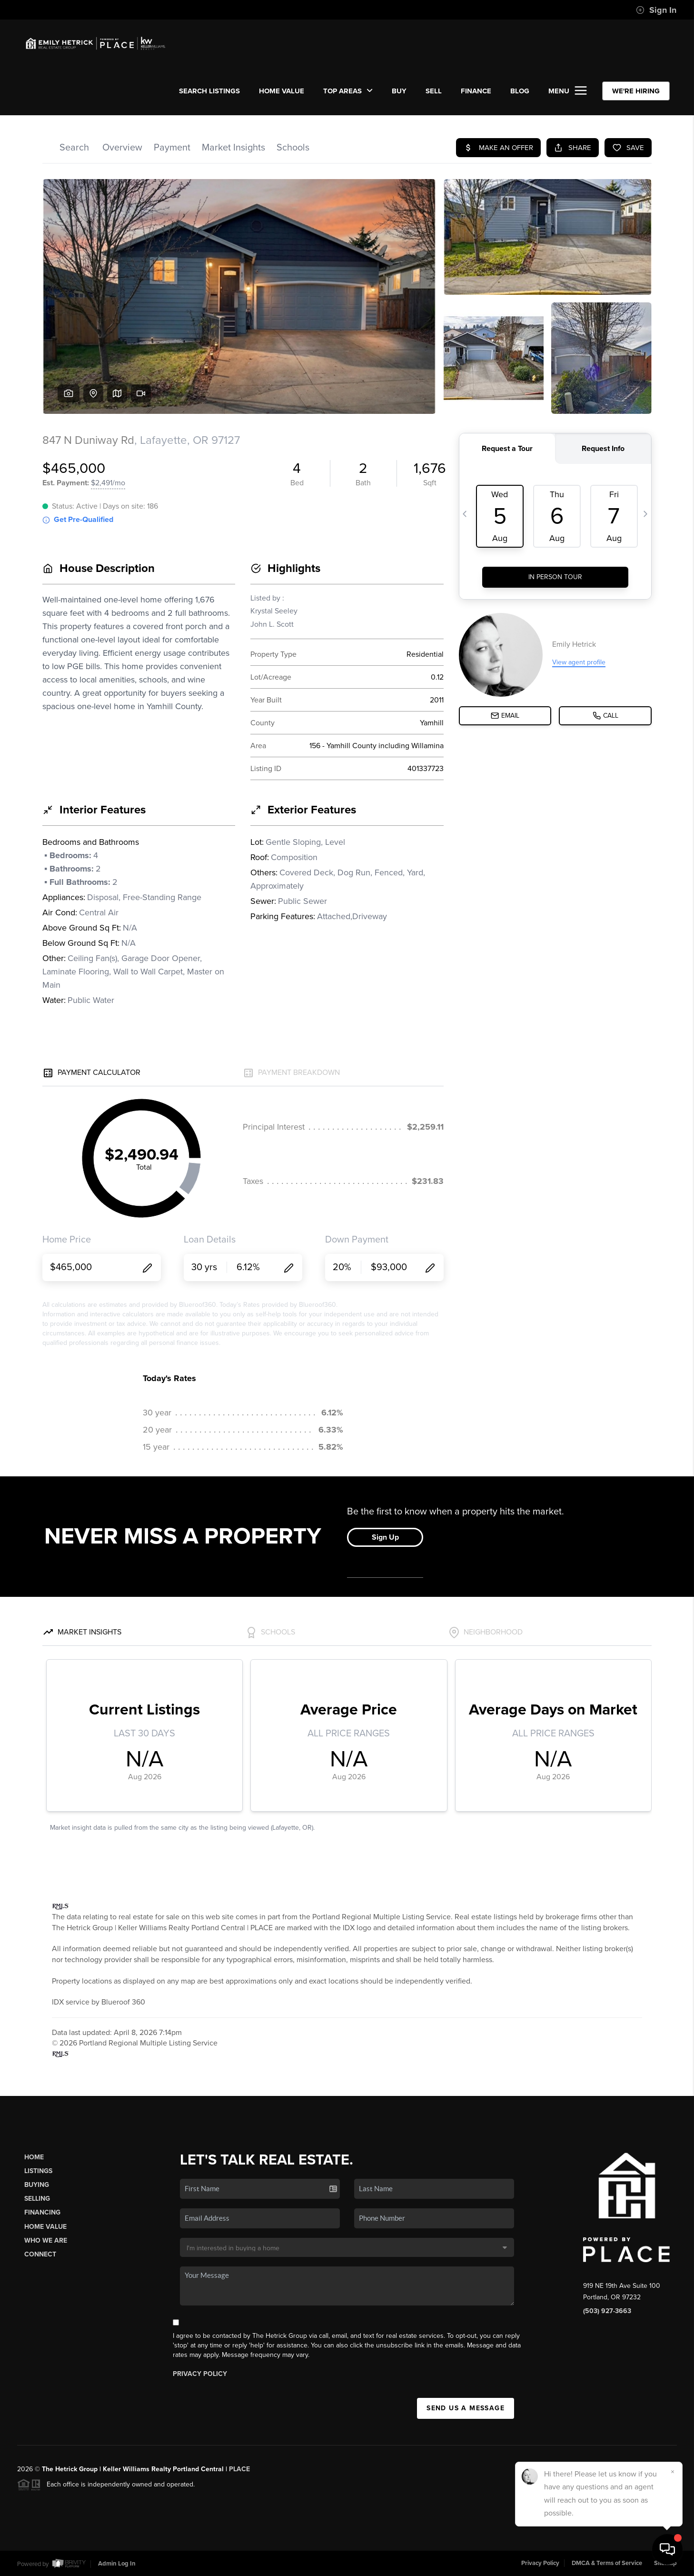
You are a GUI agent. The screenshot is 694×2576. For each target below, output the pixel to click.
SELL (434, 91)
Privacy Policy (200, 2374)
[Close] (672, 2472)
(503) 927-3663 (607, 2311)
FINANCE (476, 91)
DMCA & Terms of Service (607, 2563)
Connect (40, 2254)
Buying (36, 2185)
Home (34, 2157)
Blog (519, 91)
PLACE (239, 2469)
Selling (37, 2199)
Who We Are (45, 2240)
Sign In (656, 10)
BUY (399, 91)
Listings (38, 2171)
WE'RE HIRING (636, 91)
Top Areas (348, 91)
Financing (42, 2212)
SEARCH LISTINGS (209, 91)
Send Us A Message (465, 2408)
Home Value (281, 91)
